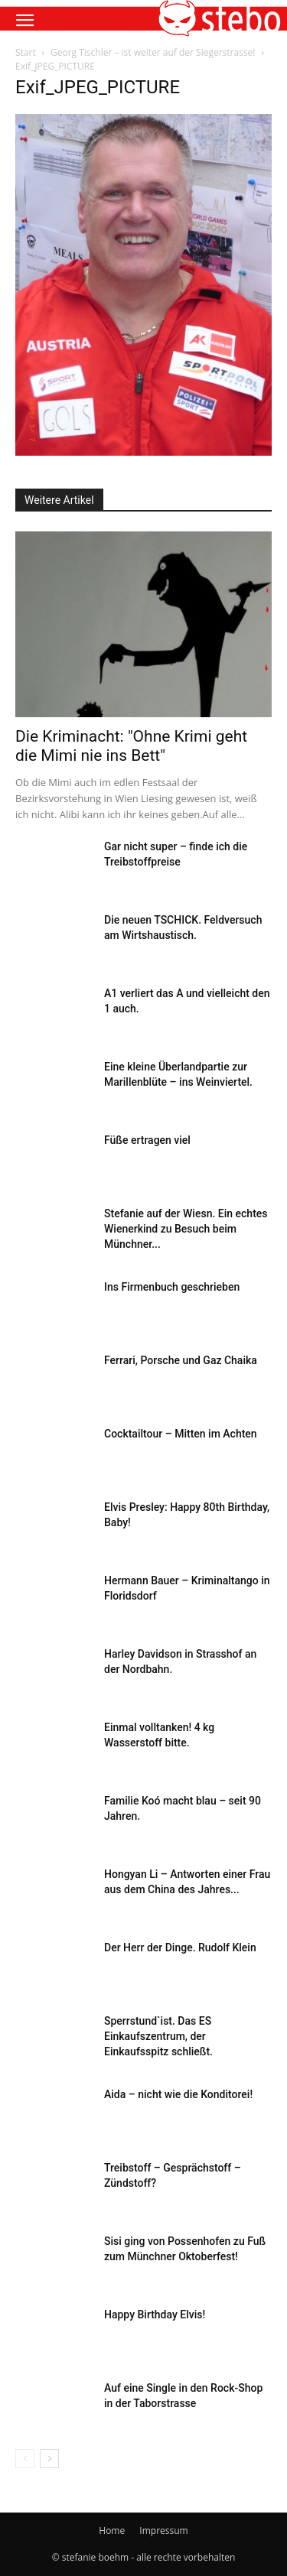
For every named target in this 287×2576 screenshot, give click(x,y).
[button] (24, 20)
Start (25, 52)
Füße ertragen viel (147, 1140)
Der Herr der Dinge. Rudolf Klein (180, 1947)
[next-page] (49, 2458)
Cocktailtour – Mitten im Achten (180, 1434)
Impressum (163, 2530)
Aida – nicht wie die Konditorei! (178, 2094)
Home (112, 2530)
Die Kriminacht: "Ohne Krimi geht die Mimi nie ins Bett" (131, 746)
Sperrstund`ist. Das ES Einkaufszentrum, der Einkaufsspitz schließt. (158, 2036)
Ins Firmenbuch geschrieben (172, 1287)
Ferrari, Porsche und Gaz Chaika (180, 1360)
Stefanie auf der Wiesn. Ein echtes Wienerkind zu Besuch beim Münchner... (186, 1228)
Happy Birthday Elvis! (154, 2314)
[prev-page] (24, 2458)
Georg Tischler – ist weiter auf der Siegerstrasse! (153, 52)
